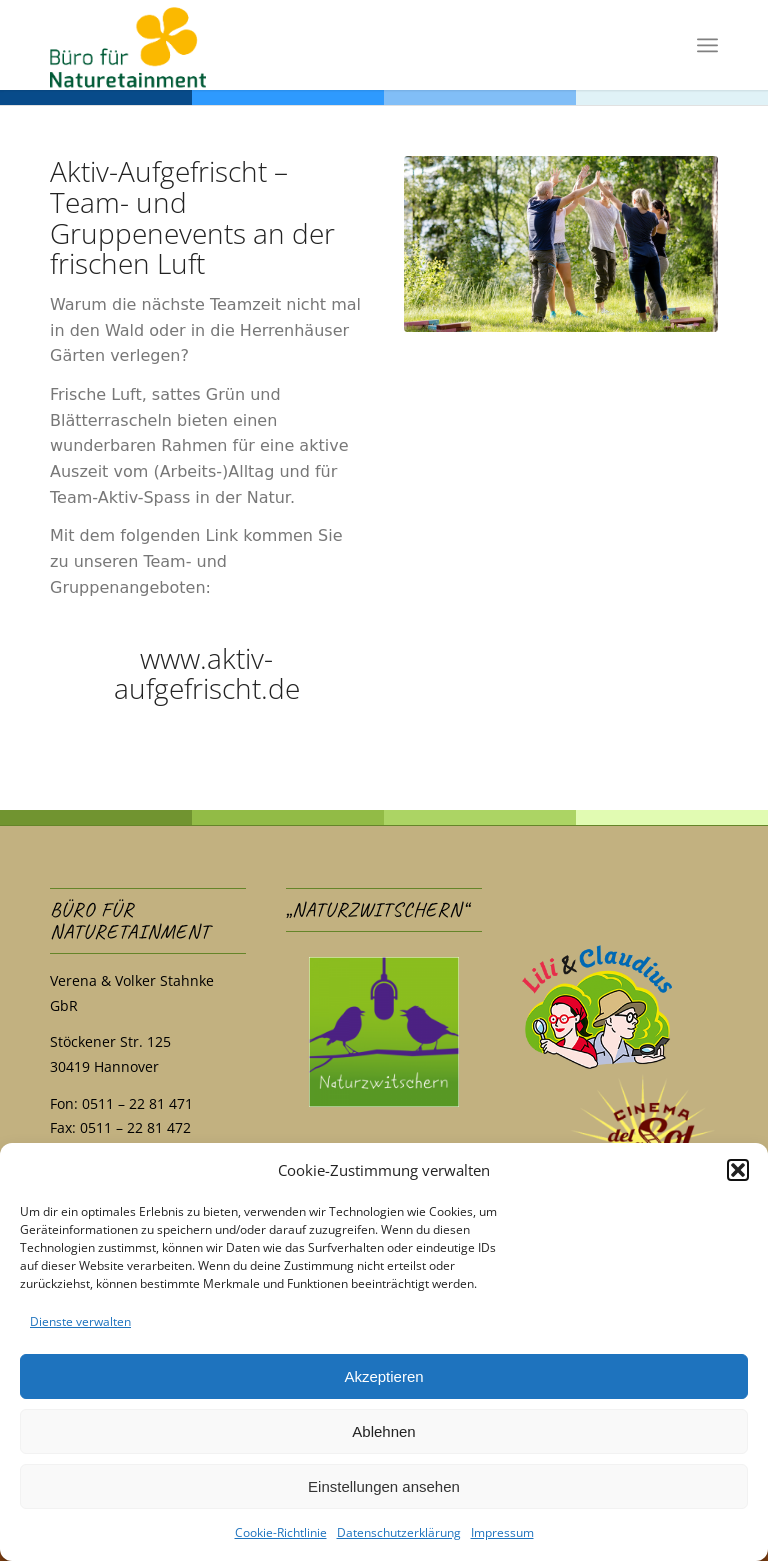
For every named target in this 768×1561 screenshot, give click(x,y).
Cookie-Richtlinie (281, 1532)
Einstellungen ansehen (384, 1486)
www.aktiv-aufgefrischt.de (207, 673)
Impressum (502, 1532)
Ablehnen (383, 1431)
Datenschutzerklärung (399, 1532)
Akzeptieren (383, 1376)
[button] (738, 1170)
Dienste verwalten (80, 1321)
